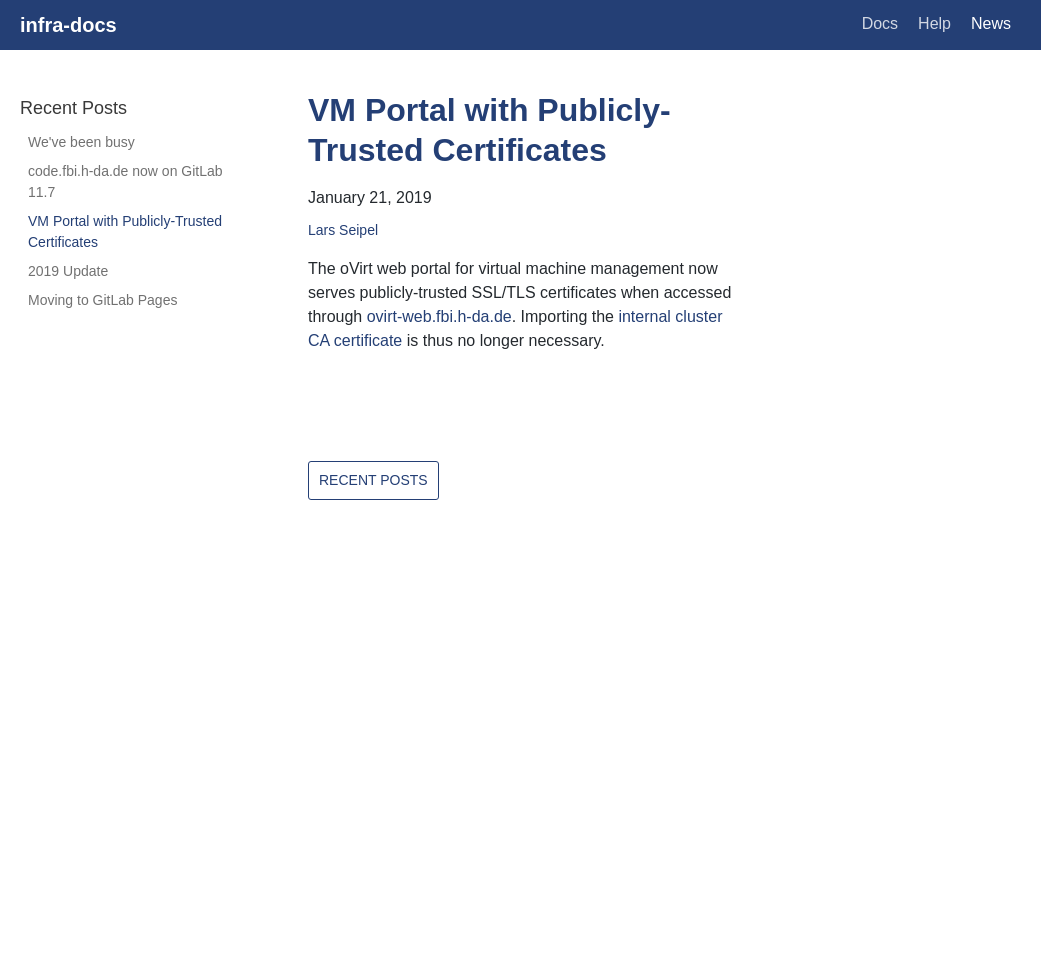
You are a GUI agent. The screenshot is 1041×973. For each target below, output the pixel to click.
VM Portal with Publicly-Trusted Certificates (125, 231)
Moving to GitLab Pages (102, 300)
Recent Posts (373, 480)
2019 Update (68, 271)
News (991, 23)
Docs (880, 23)
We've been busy (81, 142)
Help (934, 23)
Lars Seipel (343, 230)
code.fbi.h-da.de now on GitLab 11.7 (125, 181)
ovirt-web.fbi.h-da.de (439, 316)
